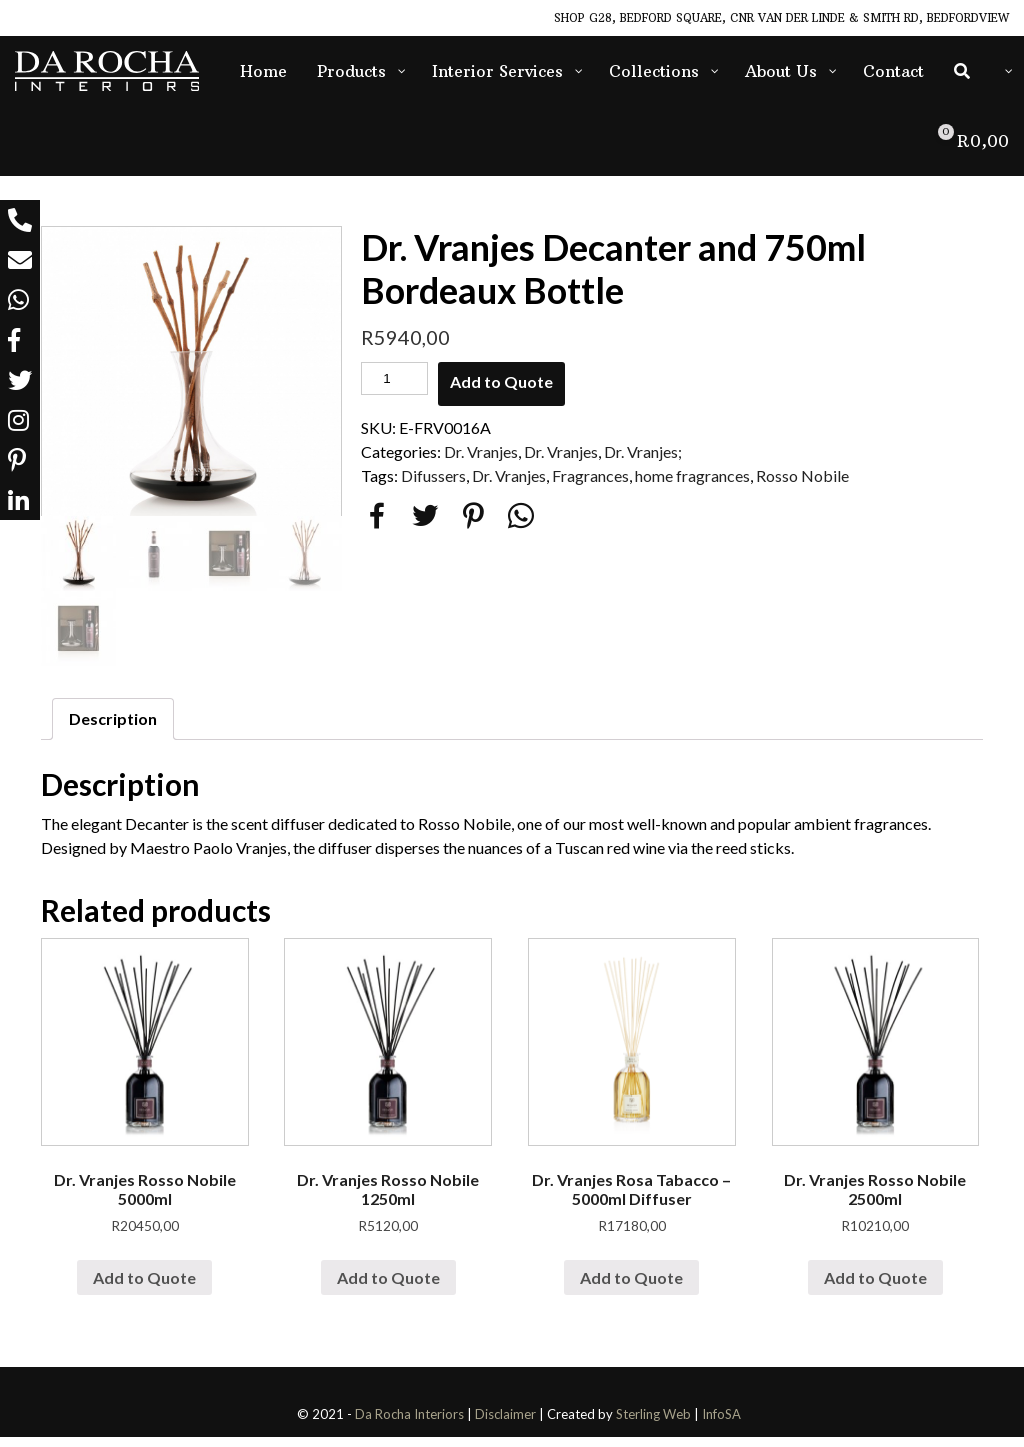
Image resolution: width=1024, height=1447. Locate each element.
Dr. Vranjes (481, 451)
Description (113, 728)
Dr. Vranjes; (643, 451)
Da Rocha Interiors (409, 1424)
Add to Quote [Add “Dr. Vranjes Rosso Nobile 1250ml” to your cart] (388, 1286)
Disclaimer (505, 1424)
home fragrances (692, 475)
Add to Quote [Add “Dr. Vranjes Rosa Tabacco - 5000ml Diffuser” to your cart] (631, 1286)
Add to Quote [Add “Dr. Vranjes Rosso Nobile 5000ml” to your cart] (144, 1286)
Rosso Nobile (802, 475)
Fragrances (590, 475)
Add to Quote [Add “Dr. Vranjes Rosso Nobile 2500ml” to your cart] (875, 1286)
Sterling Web (653, 1424)
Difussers (433, 475)
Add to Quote (501, 381)
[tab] (113, 729)
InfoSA (721, 1424)
